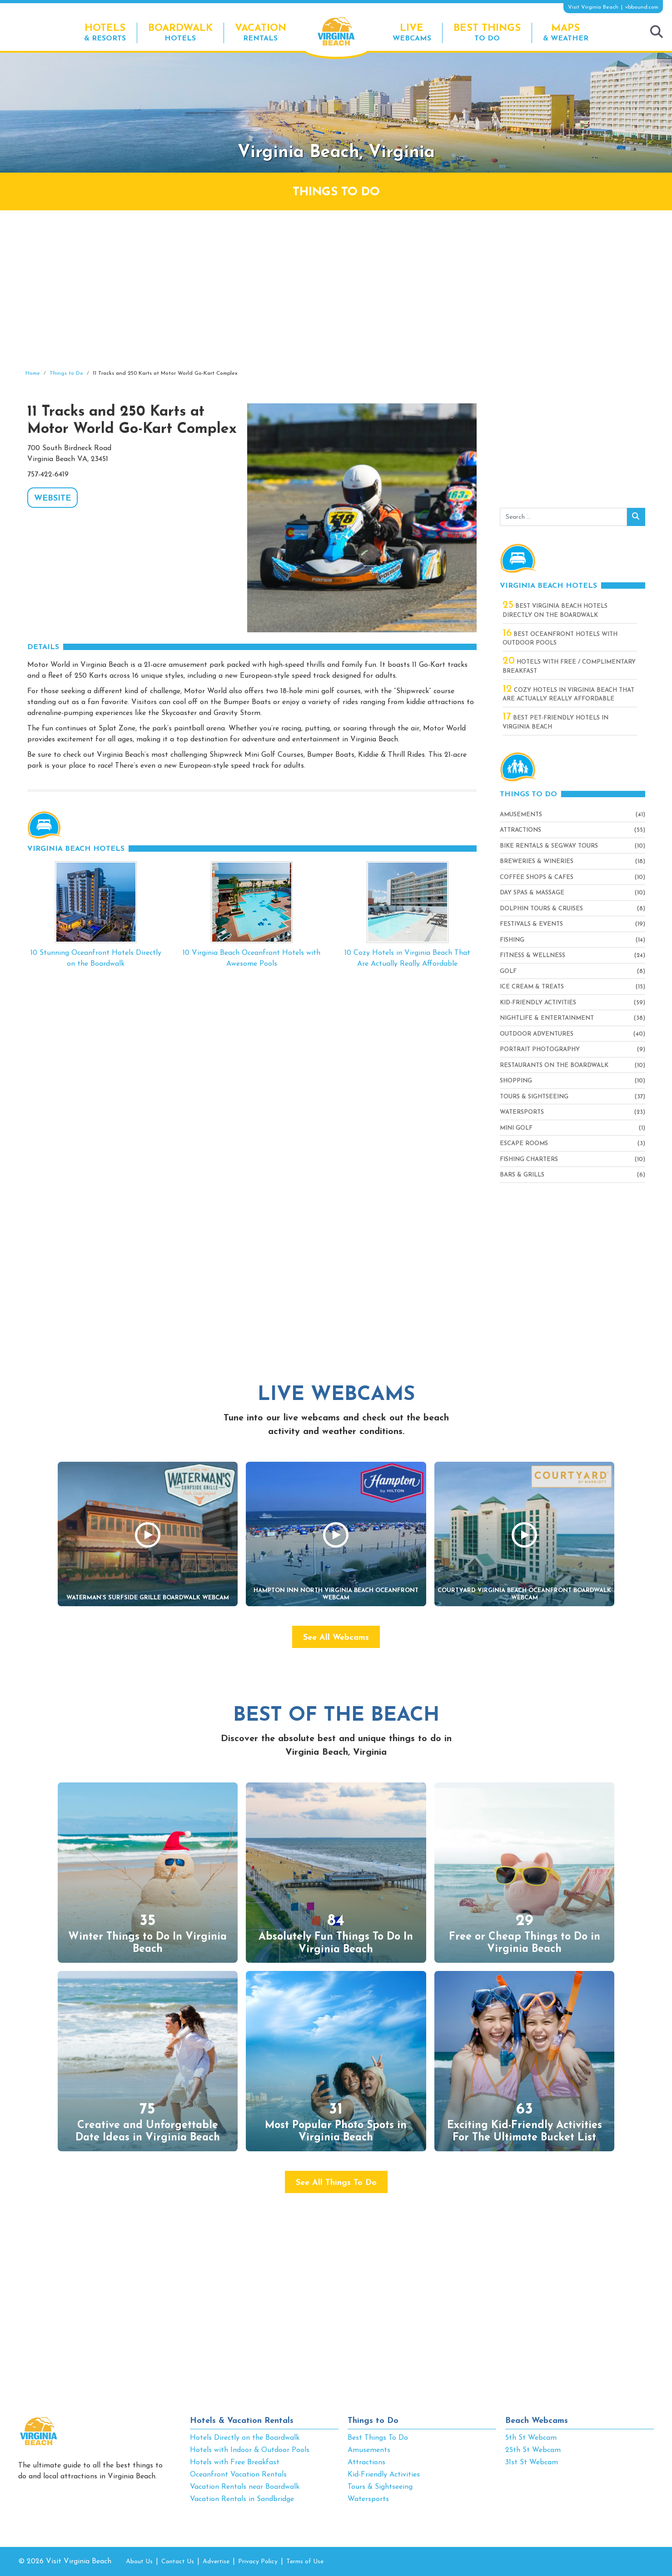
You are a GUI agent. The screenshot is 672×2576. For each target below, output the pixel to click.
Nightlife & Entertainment (547, 1018)
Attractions (520, 830)
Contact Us (177, 2561)
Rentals (260, 32)
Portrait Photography (540, 1049)
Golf (508, 971)
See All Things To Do (336, 2183)
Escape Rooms (524, 1144)
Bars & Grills (522, 1175)
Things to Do (373, 2421)
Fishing (512, 940)
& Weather (565, 32)
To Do (487, 32)
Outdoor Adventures (536, 1034)
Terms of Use (305, 2561)
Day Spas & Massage (532, 893)
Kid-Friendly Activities (538, 1003)
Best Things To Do (378, 2438)
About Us (139, 2561)
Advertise (216, 2561)
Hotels (180, 32)
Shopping (516, 1081)
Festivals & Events (531, 924)
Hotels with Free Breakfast (234, 2462)
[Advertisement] (336, 289)
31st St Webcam (531, 2462)
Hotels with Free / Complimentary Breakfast (569, 666)
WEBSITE (52, 498)
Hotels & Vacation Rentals (242, 2421)
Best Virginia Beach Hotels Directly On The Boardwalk (555, 610)
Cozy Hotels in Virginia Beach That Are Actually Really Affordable (568, 694)
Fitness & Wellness (532, 955)
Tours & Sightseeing (534, 1097)
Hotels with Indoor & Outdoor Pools (249, 2450)
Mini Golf (516, 1128)
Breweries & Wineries (536, 861)
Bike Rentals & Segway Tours (549, 846)
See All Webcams (336, 1637)
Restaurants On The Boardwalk (554, 1065)
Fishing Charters (529, 1159)
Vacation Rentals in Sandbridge (242, 2499)
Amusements (521, 815)
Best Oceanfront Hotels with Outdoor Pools (560, 638)
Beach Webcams (536, 2421)
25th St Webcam (533, 2450)
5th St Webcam (531, 2438)
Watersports (522, 1112)
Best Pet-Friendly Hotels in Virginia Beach (555, 722)
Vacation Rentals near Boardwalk (244, 2487)
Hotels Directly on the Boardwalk (244, 2438)
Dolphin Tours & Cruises (541, 909)
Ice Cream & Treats (532, 987)
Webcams (412, 32)
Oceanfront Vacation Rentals (238, 2474)
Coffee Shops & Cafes (536, 877)
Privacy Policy (258, 2561)
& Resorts (105, 32)
